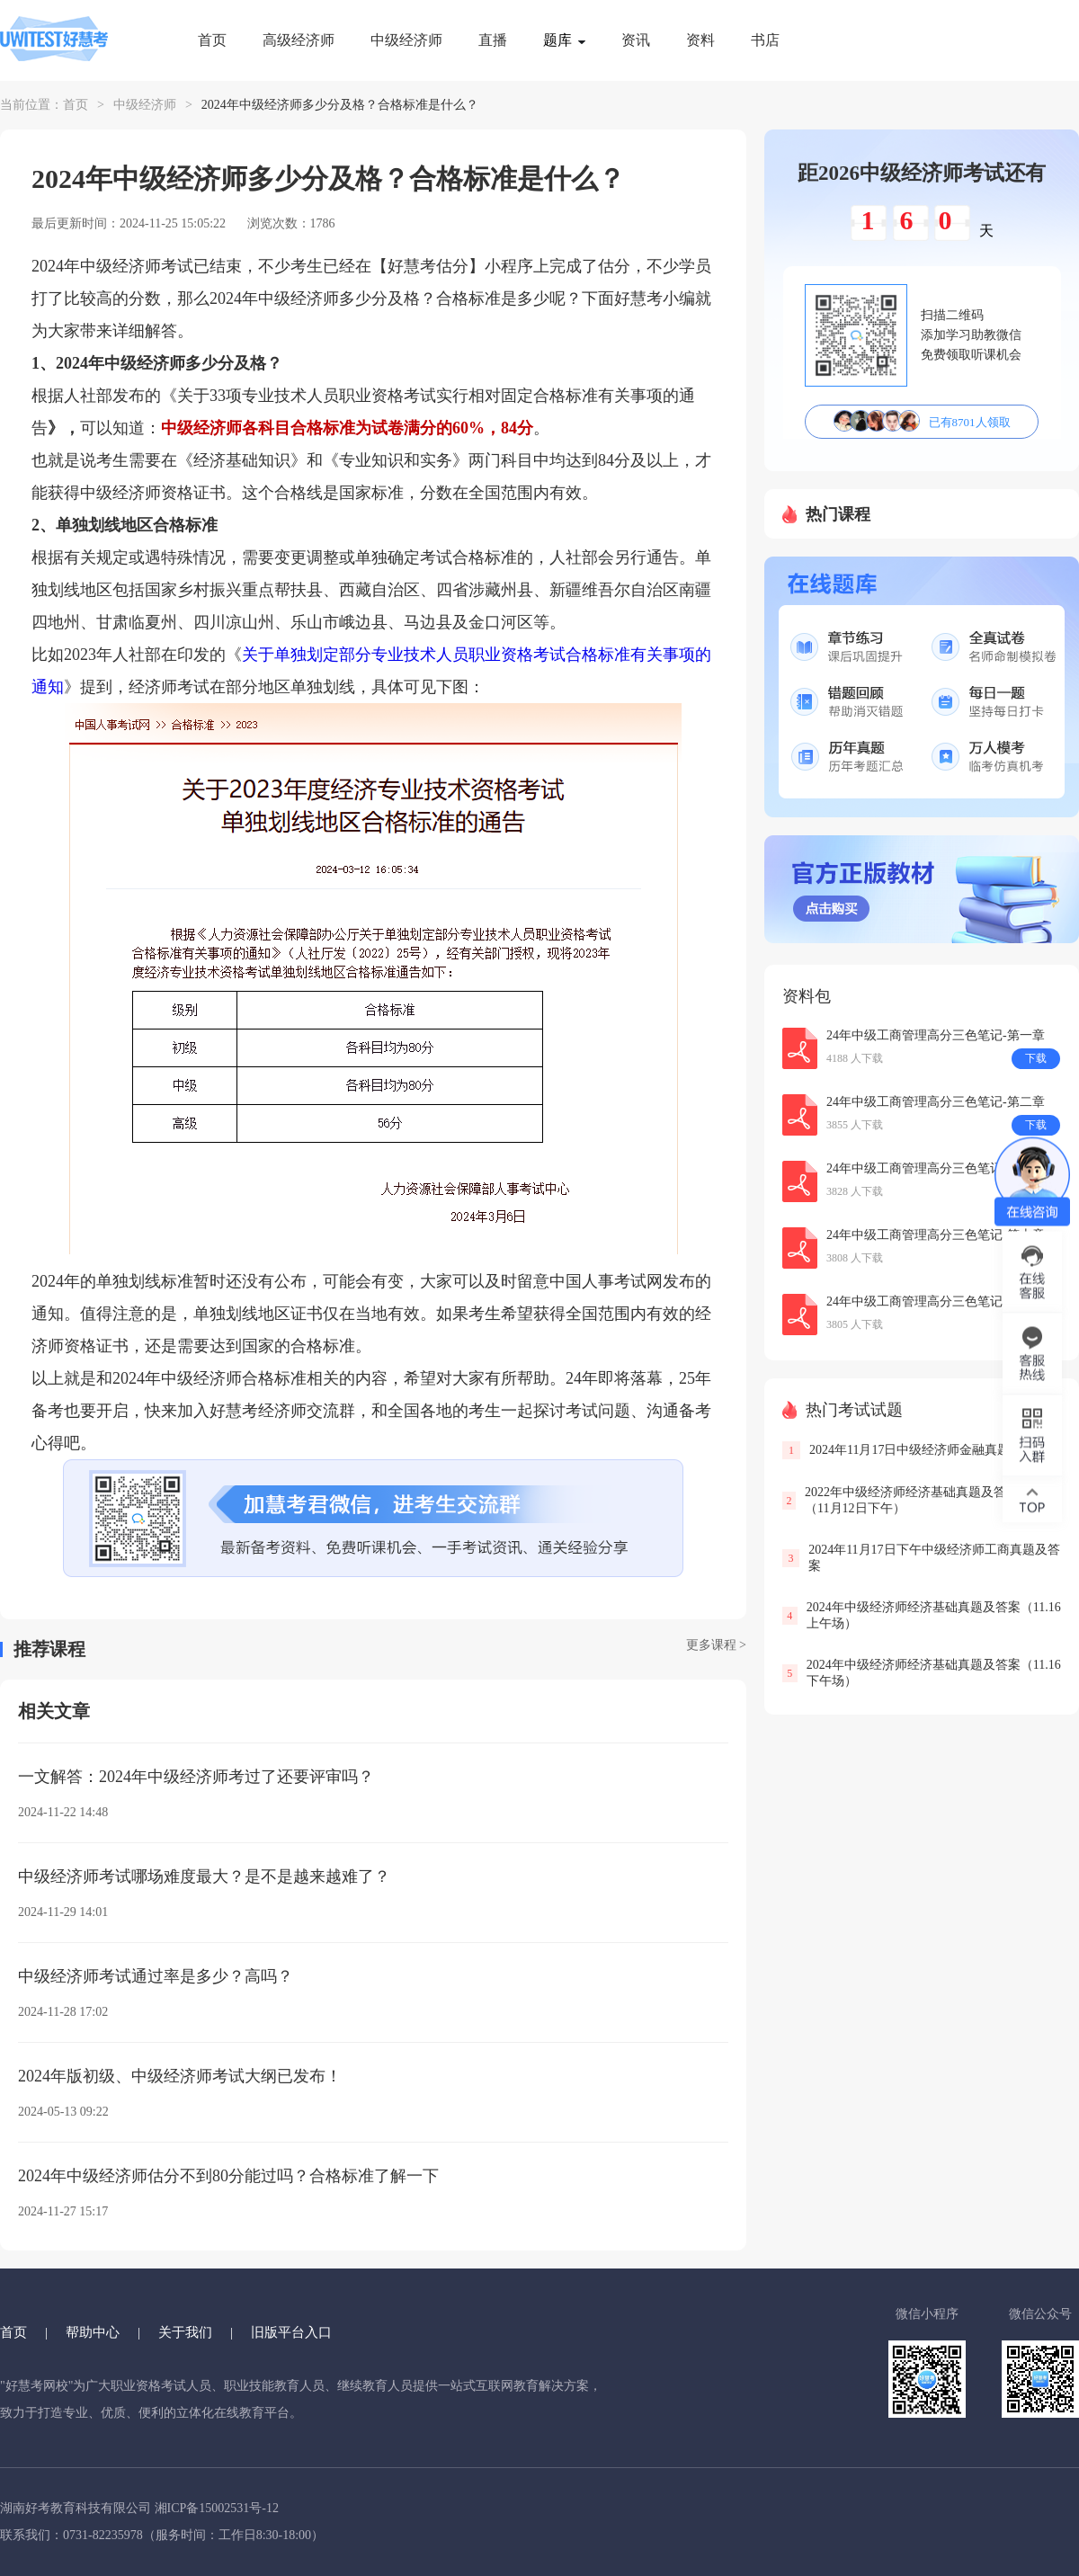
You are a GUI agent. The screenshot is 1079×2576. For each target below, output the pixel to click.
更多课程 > (716, 1645)
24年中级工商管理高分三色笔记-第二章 (935, 1102)
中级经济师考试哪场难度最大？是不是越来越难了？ (204, 1876)
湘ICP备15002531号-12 (217, 2508)
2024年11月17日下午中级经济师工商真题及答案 (933, 1558)
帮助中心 (93, 2332)
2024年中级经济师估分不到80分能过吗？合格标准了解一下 (228, 2176)
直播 (492, 40)
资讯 (635, 40)
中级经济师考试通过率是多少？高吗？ (155, 1976)
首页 (212, 40)
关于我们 (185, 2332)
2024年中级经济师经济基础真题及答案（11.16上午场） (934, 1615)
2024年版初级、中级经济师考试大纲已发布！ (180, 2076)
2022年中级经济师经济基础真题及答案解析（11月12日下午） (924, 1500)
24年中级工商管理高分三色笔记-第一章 (935, 1035)
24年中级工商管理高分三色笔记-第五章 (935, 1168)
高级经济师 (298, 40)
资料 (700, 40)
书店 (765, 40)
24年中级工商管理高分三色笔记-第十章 (935, 1235)
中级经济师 (406, 40)
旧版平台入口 (291, 2332)
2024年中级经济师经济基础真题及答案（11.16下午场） (934, 1673)
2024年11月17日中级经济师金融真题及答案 (928, 1450)
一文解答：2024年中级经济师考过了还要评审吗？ (196, 1777)
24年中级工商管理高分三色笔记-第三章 (935, 1301)
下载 (1036, 1058)
